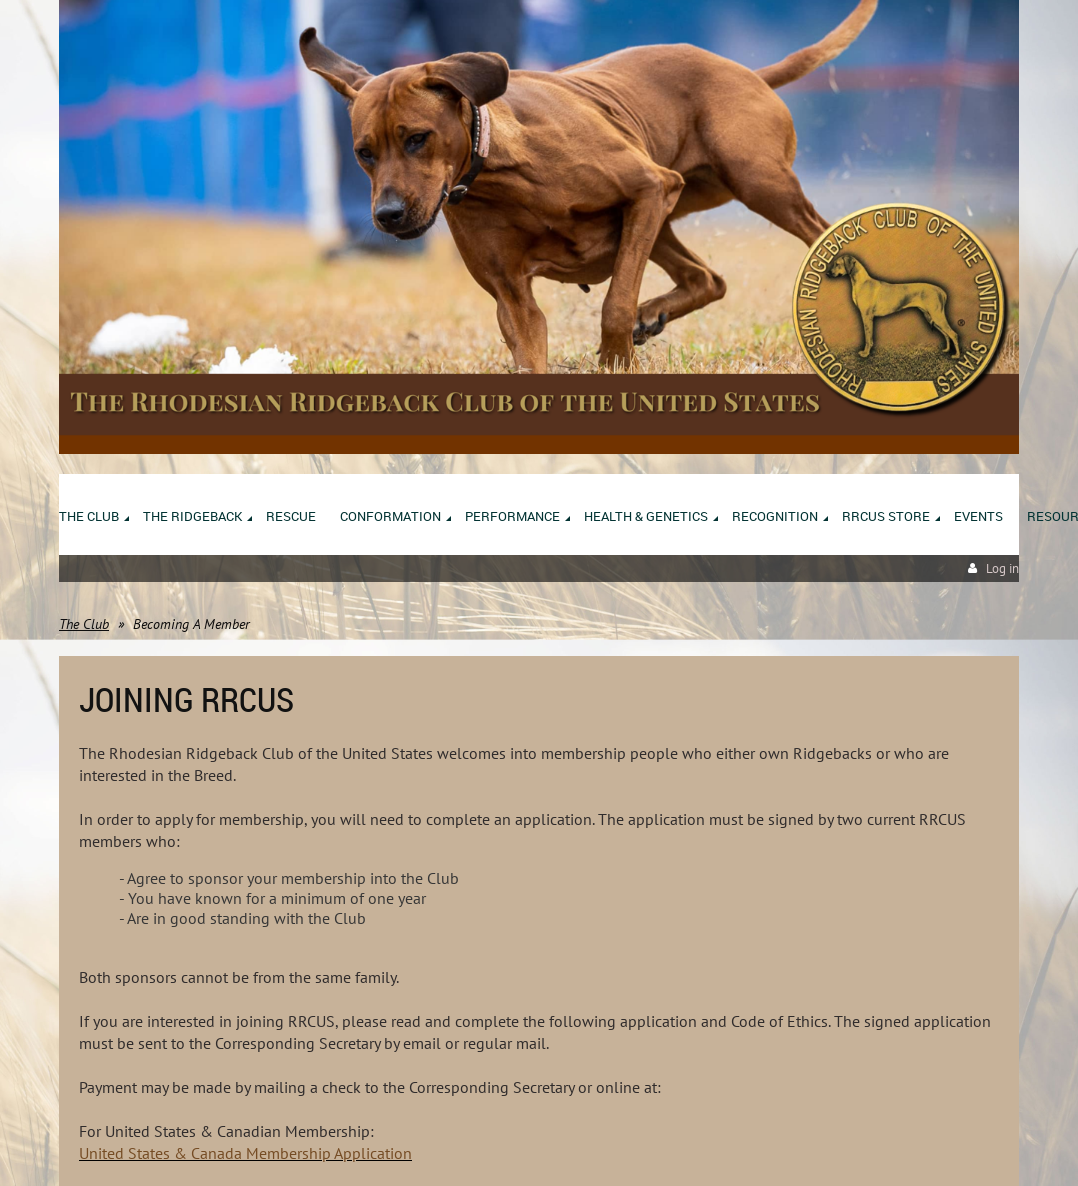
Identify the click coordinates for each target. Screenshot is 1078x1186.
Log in (1002, 568)
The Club (84, 624)
